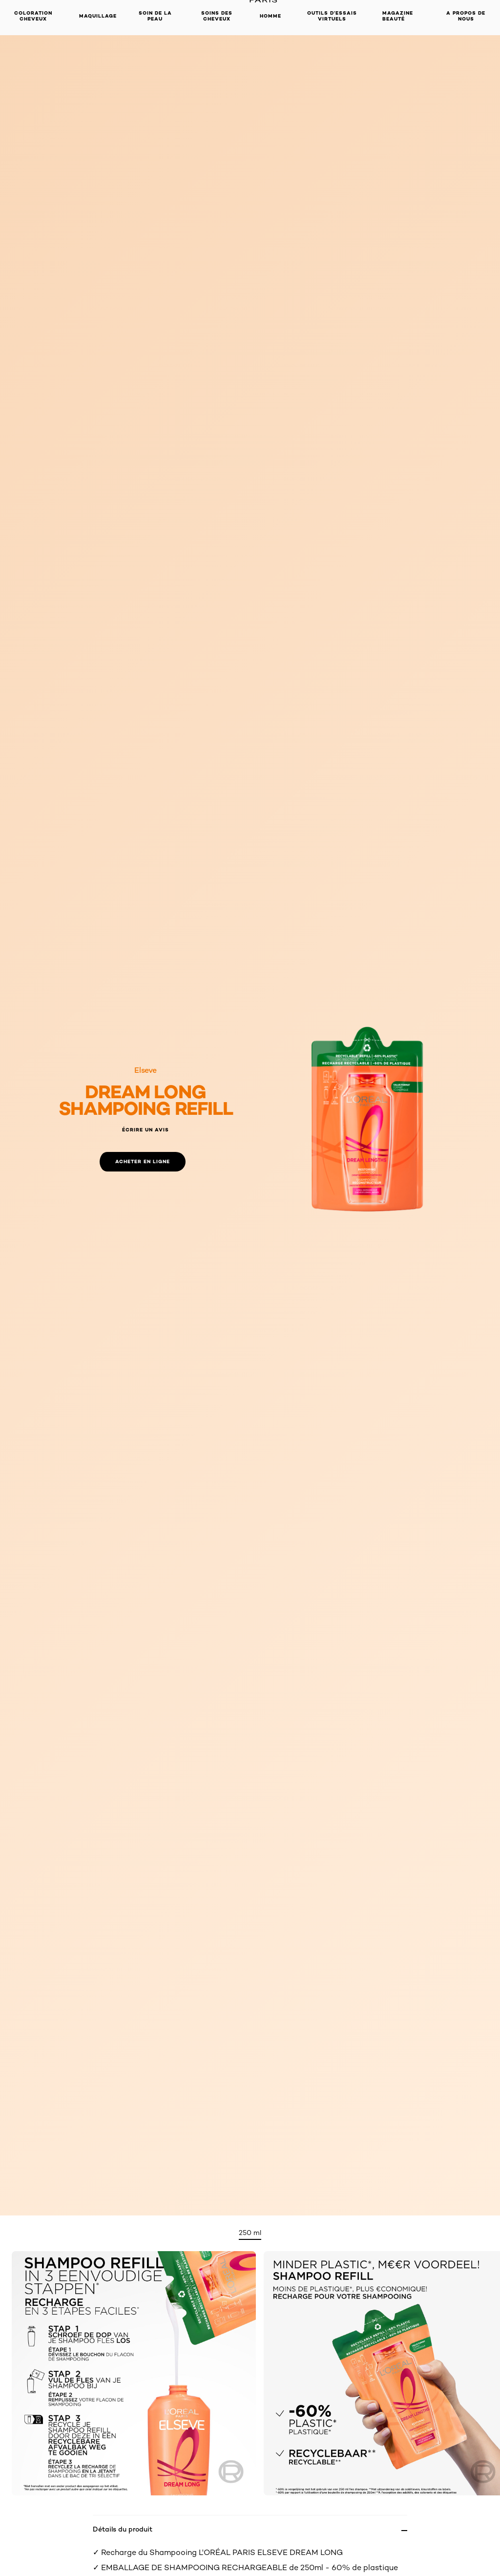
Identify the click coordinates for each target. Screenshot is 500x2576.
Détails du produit (122, 2529)
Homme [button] (270, 16)
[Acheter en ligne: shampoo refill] (143, 1161)
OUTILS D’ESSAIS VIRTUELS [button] (332, 16)
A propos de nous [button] (465, 16)
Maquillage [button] (98, 16)
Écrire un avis (145, 1130)
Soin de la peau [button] (155, 16)
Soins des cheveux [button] (216, 16)
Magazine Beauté (397, 16)
